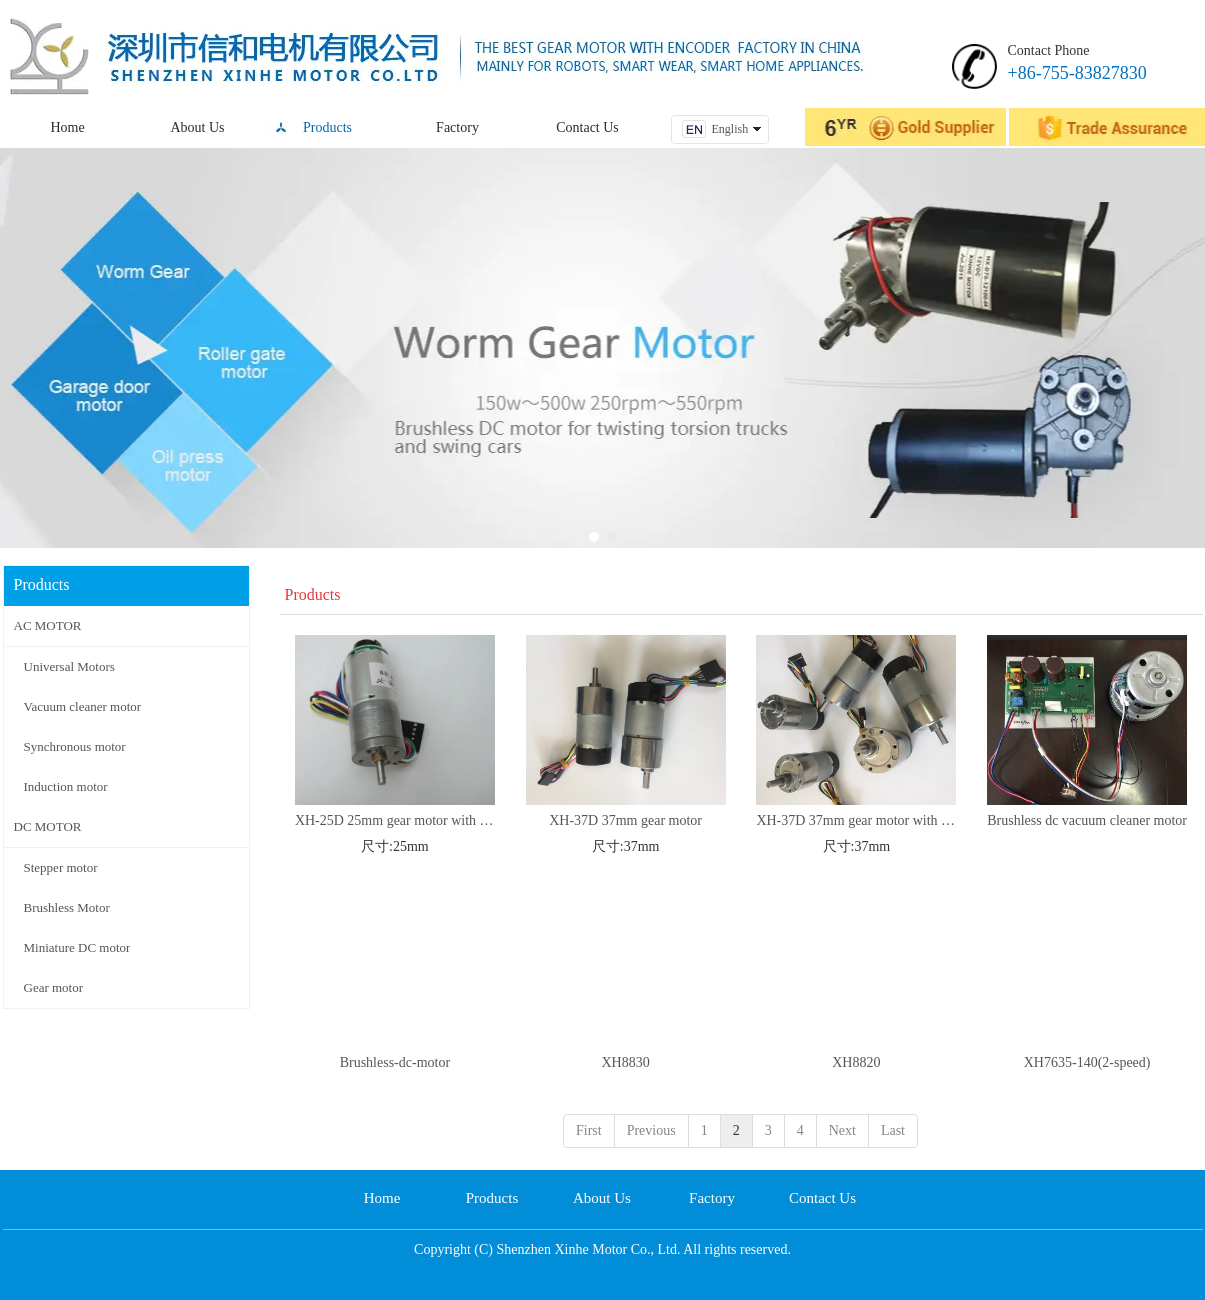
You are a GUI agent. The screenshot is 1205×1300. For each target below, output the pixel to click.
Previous (651, 1130)
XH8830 (626, 1062)
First (589, 1130)
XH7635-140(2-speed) (1087, 1062)
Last (893, 1130)
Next (842, 1130)
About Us (602, 1198)
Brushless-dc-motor (395, 1062)
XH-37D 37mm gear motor (625, 820)
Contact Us (822, 1198)
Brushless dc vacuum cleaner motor (1087, 820)
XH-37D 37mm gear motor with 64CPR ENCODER (856, 820)
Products (492, 1198)
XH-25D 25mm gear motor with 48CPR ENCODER (395, 820)
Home (382, 1198)
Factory (712, 1198)
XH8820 (856, 1062)
